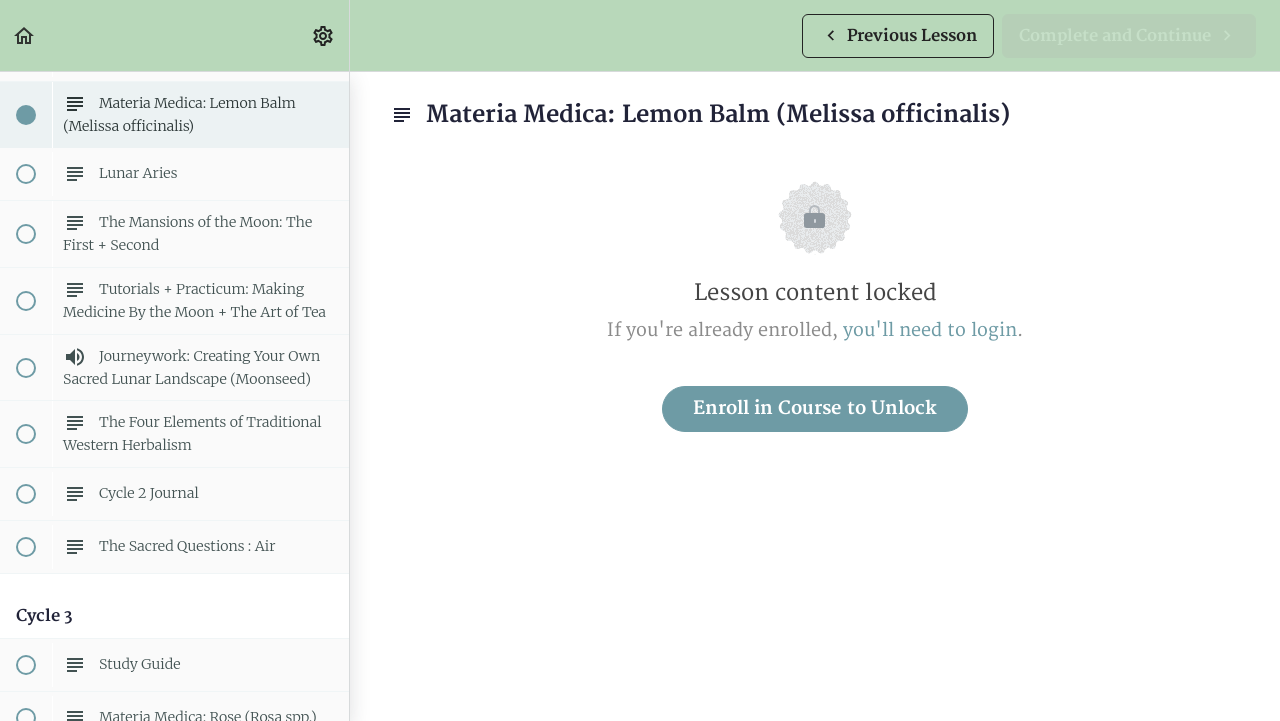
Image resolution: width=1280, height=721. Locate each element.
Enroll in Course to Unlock (815, 408)
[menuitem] (324, 35)
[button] (25, 35)
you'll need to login (930, 330)
